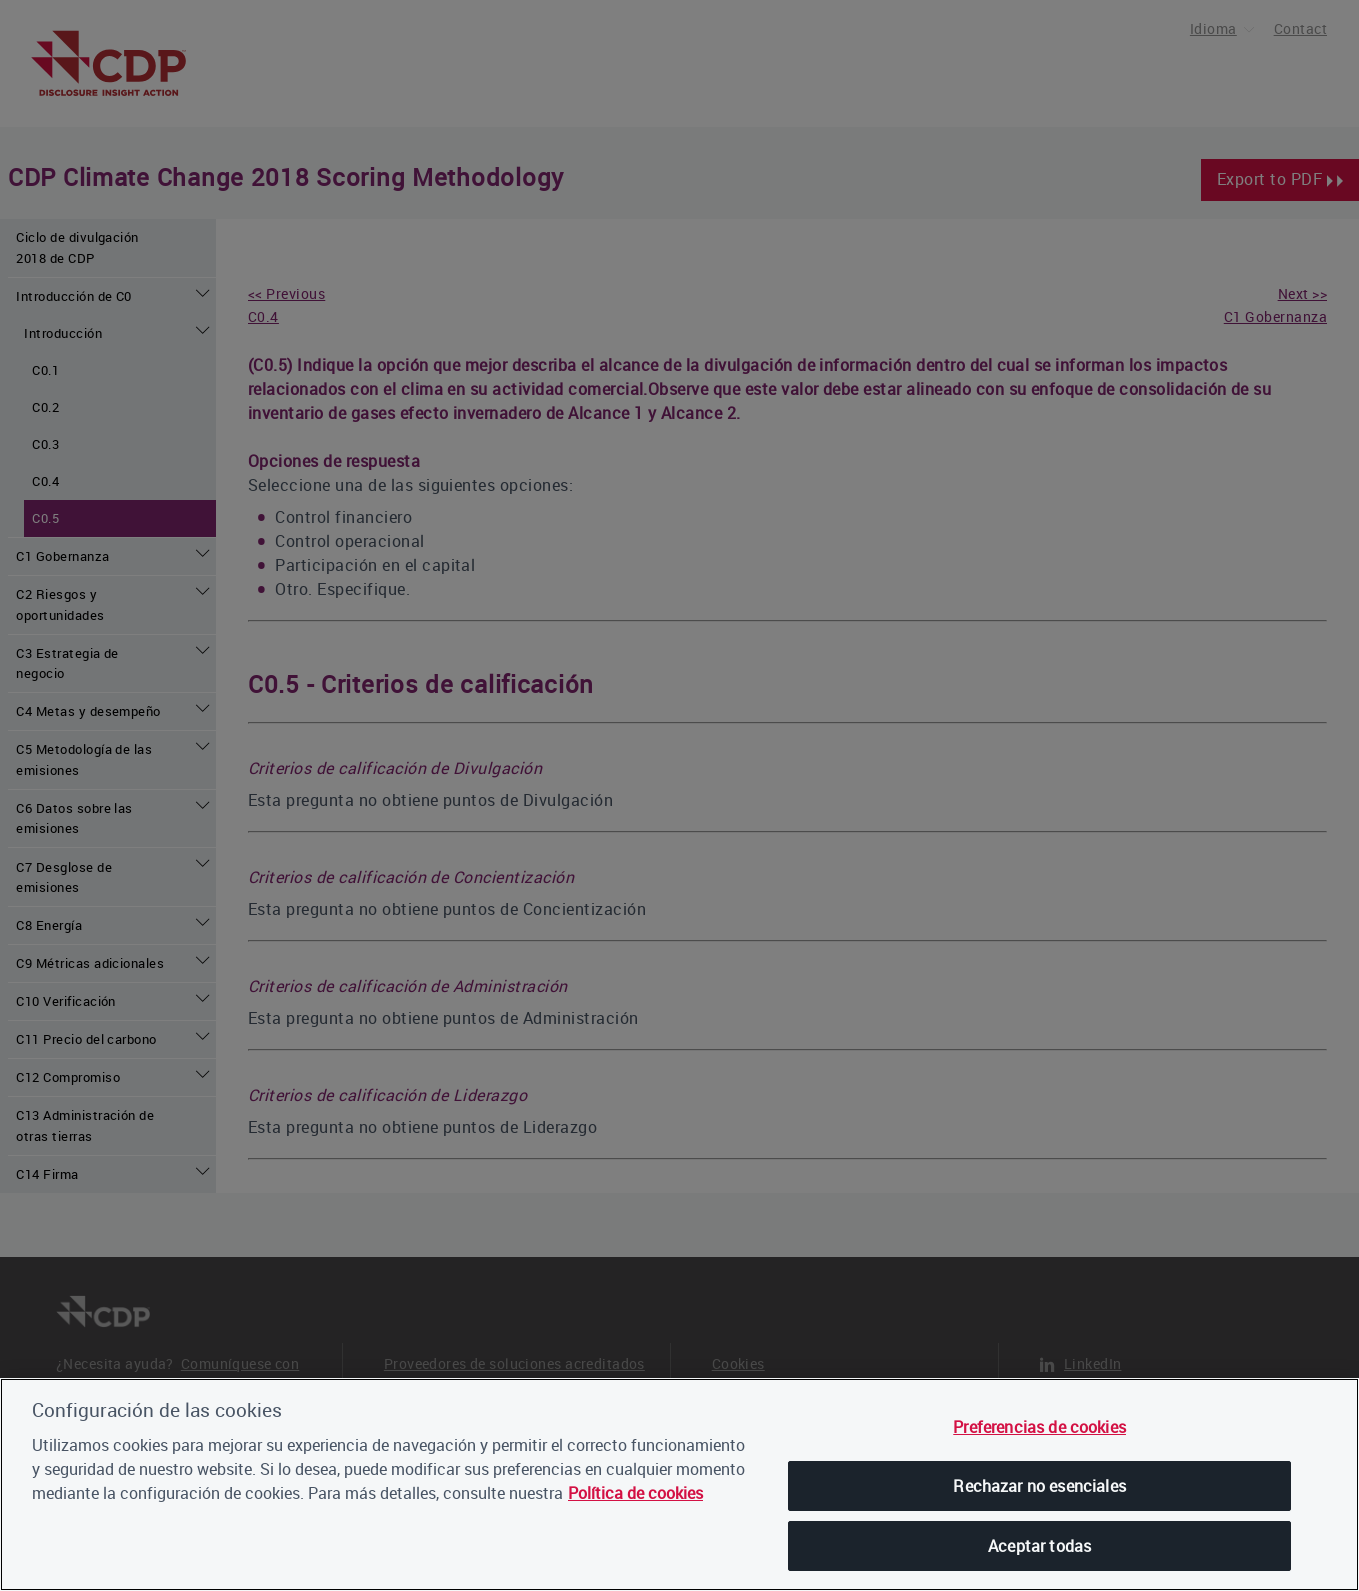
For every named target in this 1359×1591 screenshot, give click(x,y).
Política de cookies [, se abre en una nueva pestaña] (635, 1493)
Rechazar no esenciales (1039, 1486)
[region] (679, 1484)
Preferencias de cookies (1039, 1427)
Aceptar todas (1039, 1546)
